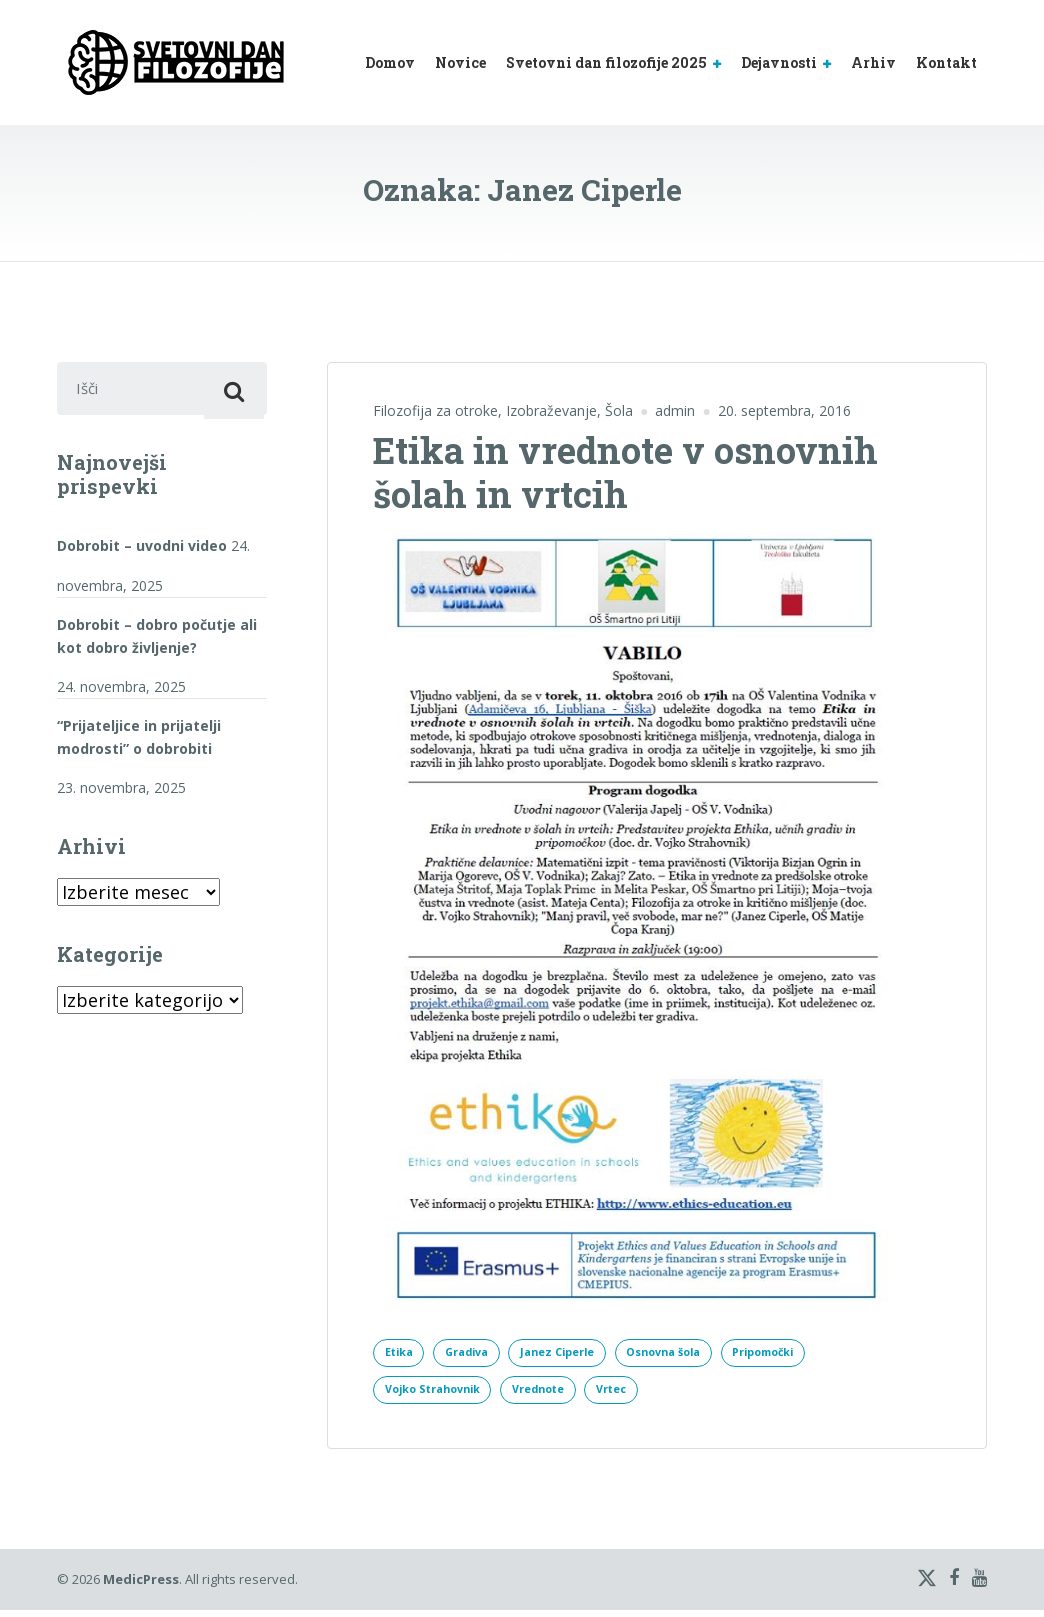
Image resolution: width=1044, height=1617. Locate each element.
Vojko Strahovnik (440, 1394)
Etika (402, 1353)
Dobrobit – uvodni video (142, 552)
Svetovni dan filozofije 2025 (606, 62)
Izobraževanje (551, 410)
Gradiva (480, 1353)
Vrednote (561, 1394)
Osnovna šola (703, 1353)
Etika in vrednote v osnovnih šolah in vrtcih (625, 471)
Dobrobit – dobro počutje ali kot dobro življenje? (157, 642)
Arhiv (873, 62)
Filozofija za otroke (435, 410)
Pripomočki (818, 1353)
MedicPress (141, 1586)
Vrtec (644, 1394)
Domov (390, 62)
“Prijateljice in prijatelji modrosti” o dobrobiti (139, 743)
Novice (460, 62)
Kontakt (946, 62)
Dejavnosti (779, 62)
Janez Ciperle (583, 1353)
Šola (619, 410)
